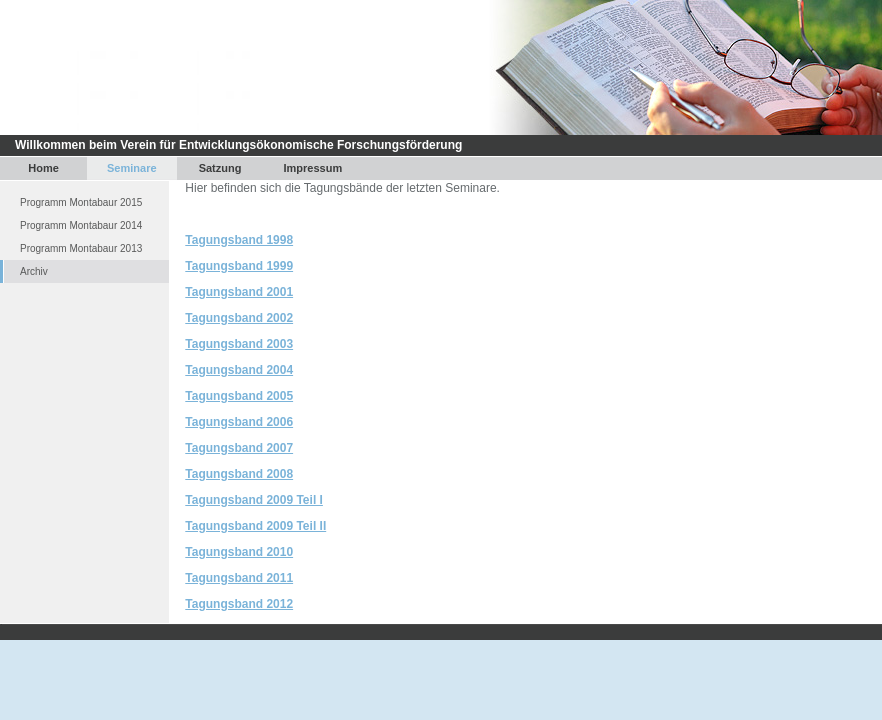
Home (43, 168)
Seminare (132, 168)
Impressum (313, 168)
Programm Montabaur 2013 (81, 248)
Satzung (220, 168)
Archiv (34, 271)
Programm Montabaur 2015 (81, 202)
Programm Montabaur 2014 (81, 225)
